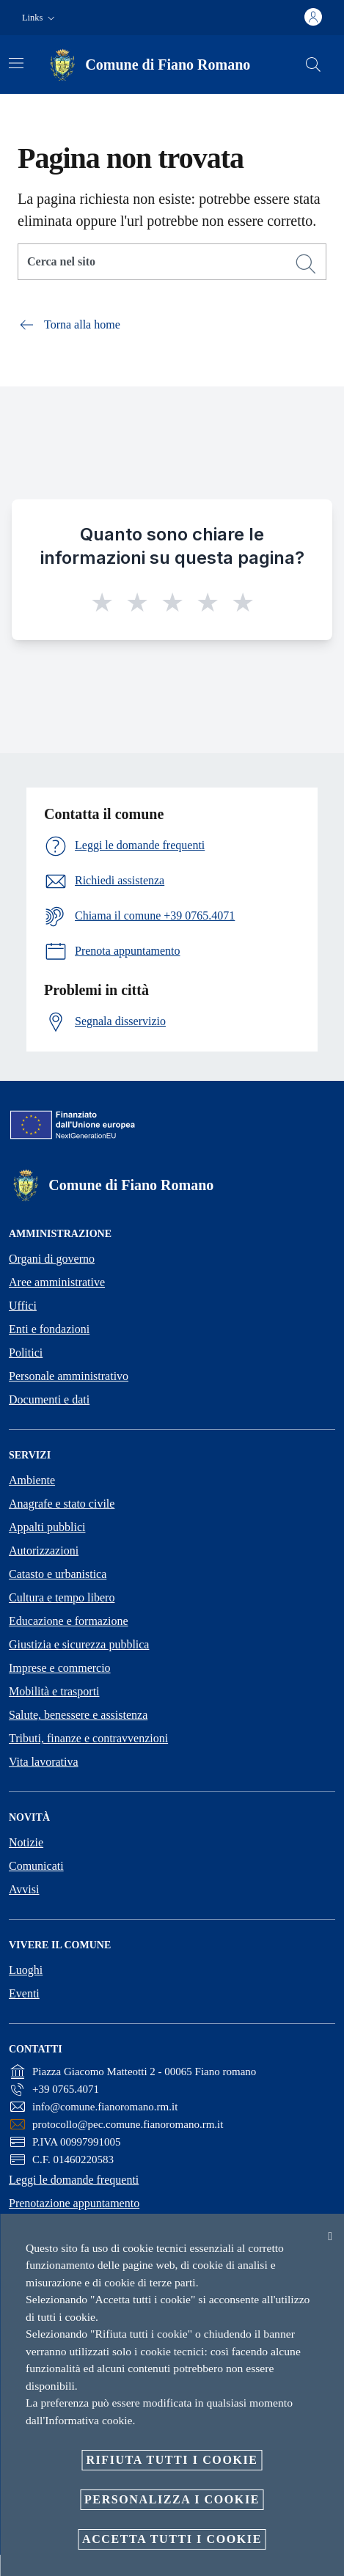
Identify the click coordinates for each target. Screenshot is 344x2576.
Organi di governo (52, 1258)
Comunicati (36, 1866)
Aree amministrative (57, 1282)
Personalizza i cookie (172, 2499)
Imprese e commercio (60, 1668)
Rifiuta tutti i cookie (171, 2460)
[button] (40, 18)
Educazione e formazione (68, 1621)
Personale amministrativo (68, 1376)
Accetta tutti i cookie (172, 2539)
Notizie (26, 1842)
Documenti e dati (49, 1399)
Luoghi (26, 1970)
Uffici (23, 1305)
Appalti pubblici (47, 1527)
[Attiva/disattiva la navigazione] (16, 63)
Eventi (24, 1993)
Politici (26, 1352)
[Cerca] (313, 64)
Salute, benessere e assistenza (78, 1715)
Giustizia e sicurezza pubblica (79, 1644)
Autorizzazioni (43, 1550)
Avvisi (24, 1889)
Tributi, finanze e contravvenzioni (88, 1738)
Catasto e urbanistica (57, 1574)
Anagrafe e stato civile (61, 1503)
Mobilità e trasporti (54, 1691)
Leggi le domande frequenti (74, 2179)
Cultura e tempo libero (61, 1597)
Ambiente (32, 1480)
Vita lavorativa (43, 1761)
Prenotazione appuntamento (74, 2203)
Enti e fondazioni (49, 1329)
